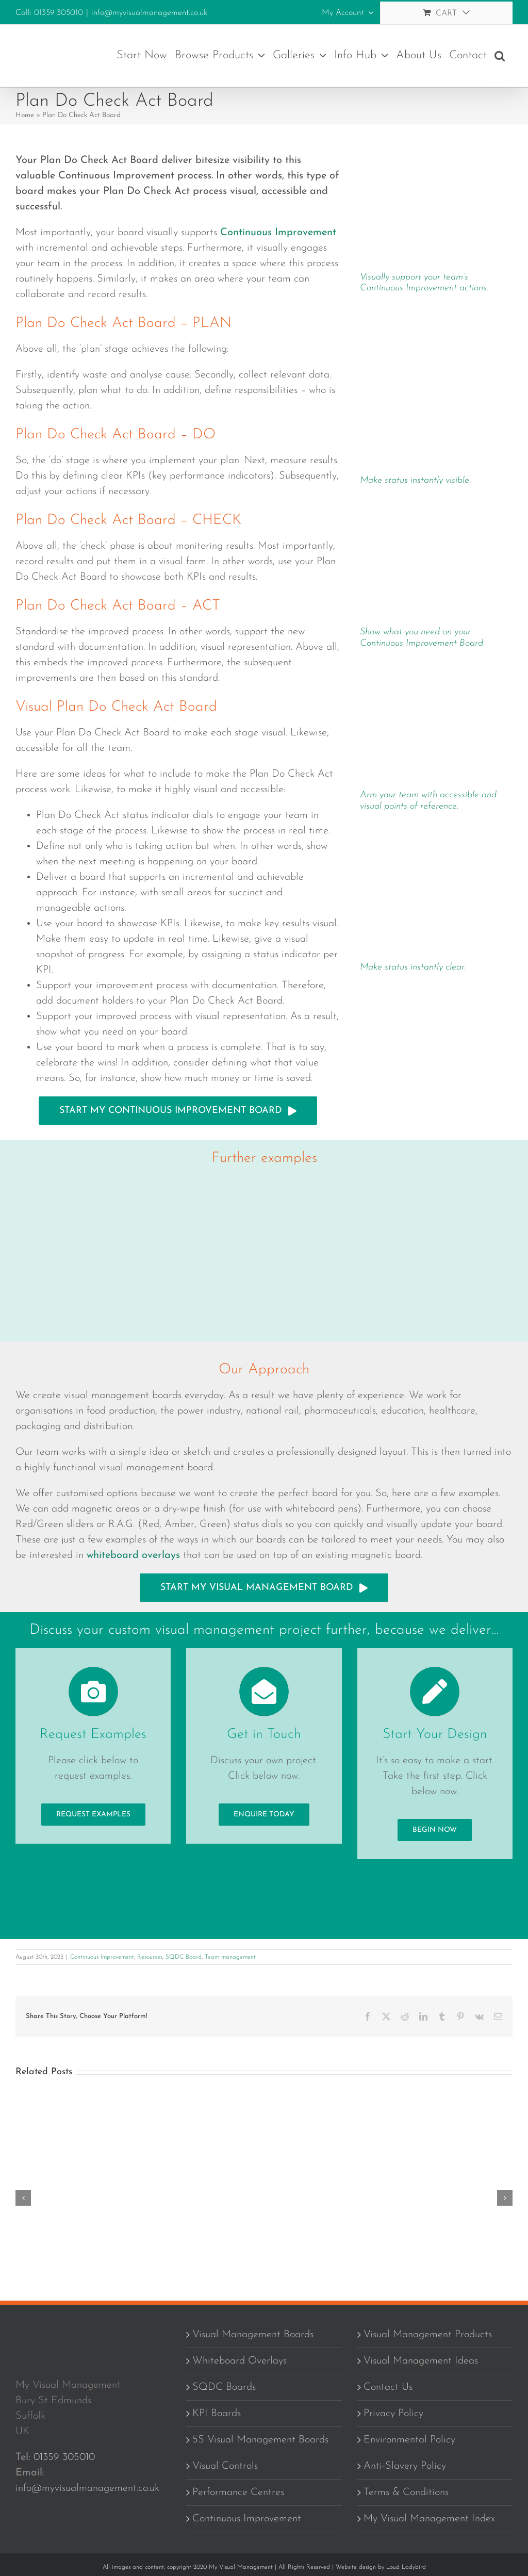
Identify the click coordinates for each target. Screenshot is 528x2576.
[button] (499, 56)
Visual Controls (225, 2466)
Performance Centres (238, 2492)
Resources (149, 1957)
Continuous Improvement (102, 1957)
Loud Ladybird (406, 2567)
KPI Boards (216, 2413)
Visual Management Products (428, 2334)
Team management (230, 1957)
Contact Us (388, 2387)
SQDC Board (184, 1957)
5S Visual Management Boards (260, 2440)
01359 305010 (64, 2457)
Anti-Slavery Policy (405, 2466)
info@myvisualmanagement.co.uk (149, 13)
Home (24, 115)
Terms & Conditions (406, 2492)
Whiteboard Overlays (239, 2361)
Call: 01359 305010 (49, 13)
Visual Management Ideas (421, 2361)
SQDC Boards (224, 2387)
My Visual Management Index (429, 2519)
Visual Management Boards (253, 2334)
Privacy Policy (393, 2413)
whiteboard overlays (133, 1555)
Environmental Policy (409, 2440)
